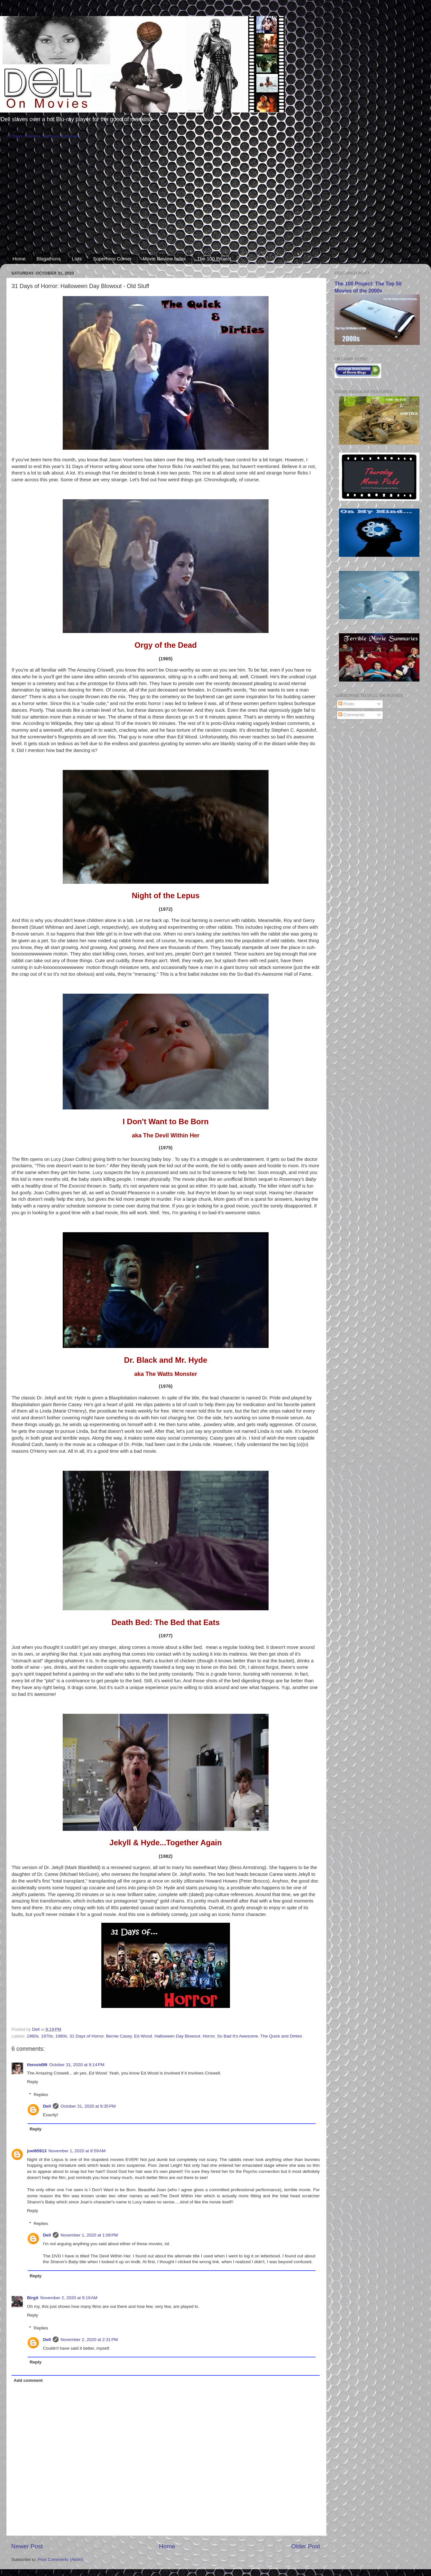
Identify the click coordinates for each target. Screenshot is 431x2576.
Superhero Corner (112, 258)
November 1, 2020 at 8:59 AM (77, 2150)
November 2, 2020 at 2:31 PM (89, 2339)
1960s (33, 2036)
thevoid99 (37, 2064)
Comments (351, 714)
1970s (47, 2036)
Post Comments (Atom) (60, 2559)
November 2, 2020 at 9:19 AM (68, 2297)
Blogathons (49, 258)
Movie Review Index (164, 258)
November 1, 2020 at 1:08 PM (89, 2235)
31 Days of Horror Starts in (32, 136)
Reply (32, 2081)
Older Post (305, 2546)
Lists (77, 258)
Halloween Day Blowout (177, 2036)
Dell (47, 2106)
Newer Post (27, 2546)
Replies (41, 2094)
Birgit (32, 2297)
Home (19, 258)
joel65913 (37, 2150)
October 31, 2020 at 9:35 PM (87, 2106)
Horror (209, 2036)
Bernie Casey (119, 2036)
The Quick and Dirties (281, 2036)
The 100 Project (214, 258)
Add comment (28, 2380)
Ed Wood (143, 2036)
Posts (346, 703)
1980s (61, 2036)
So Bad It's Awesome (237, 2036)
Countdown (69, 136)
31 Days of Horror (86, 2036)
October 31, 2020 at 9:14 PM (76, 2064)
